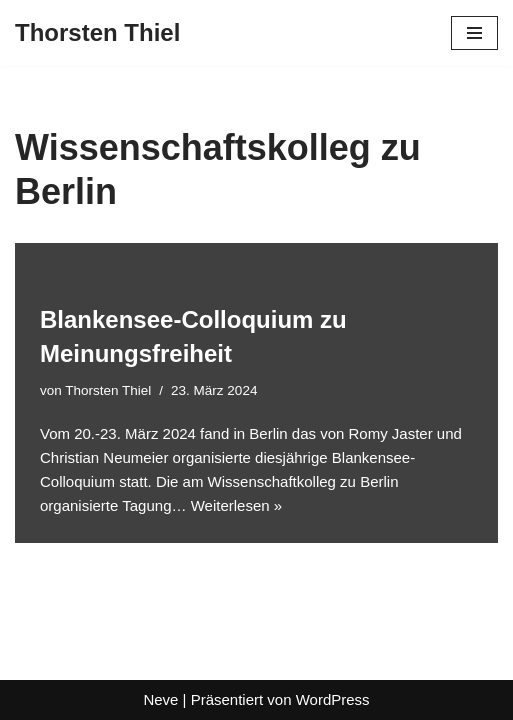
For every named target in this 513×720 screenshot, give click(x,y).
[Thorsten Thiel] (97, 33)
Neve (160, 699)
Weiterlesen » (236, 505)
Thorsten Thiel (108, 390)
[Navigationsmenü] (474, 33)
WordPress (333, 699)
